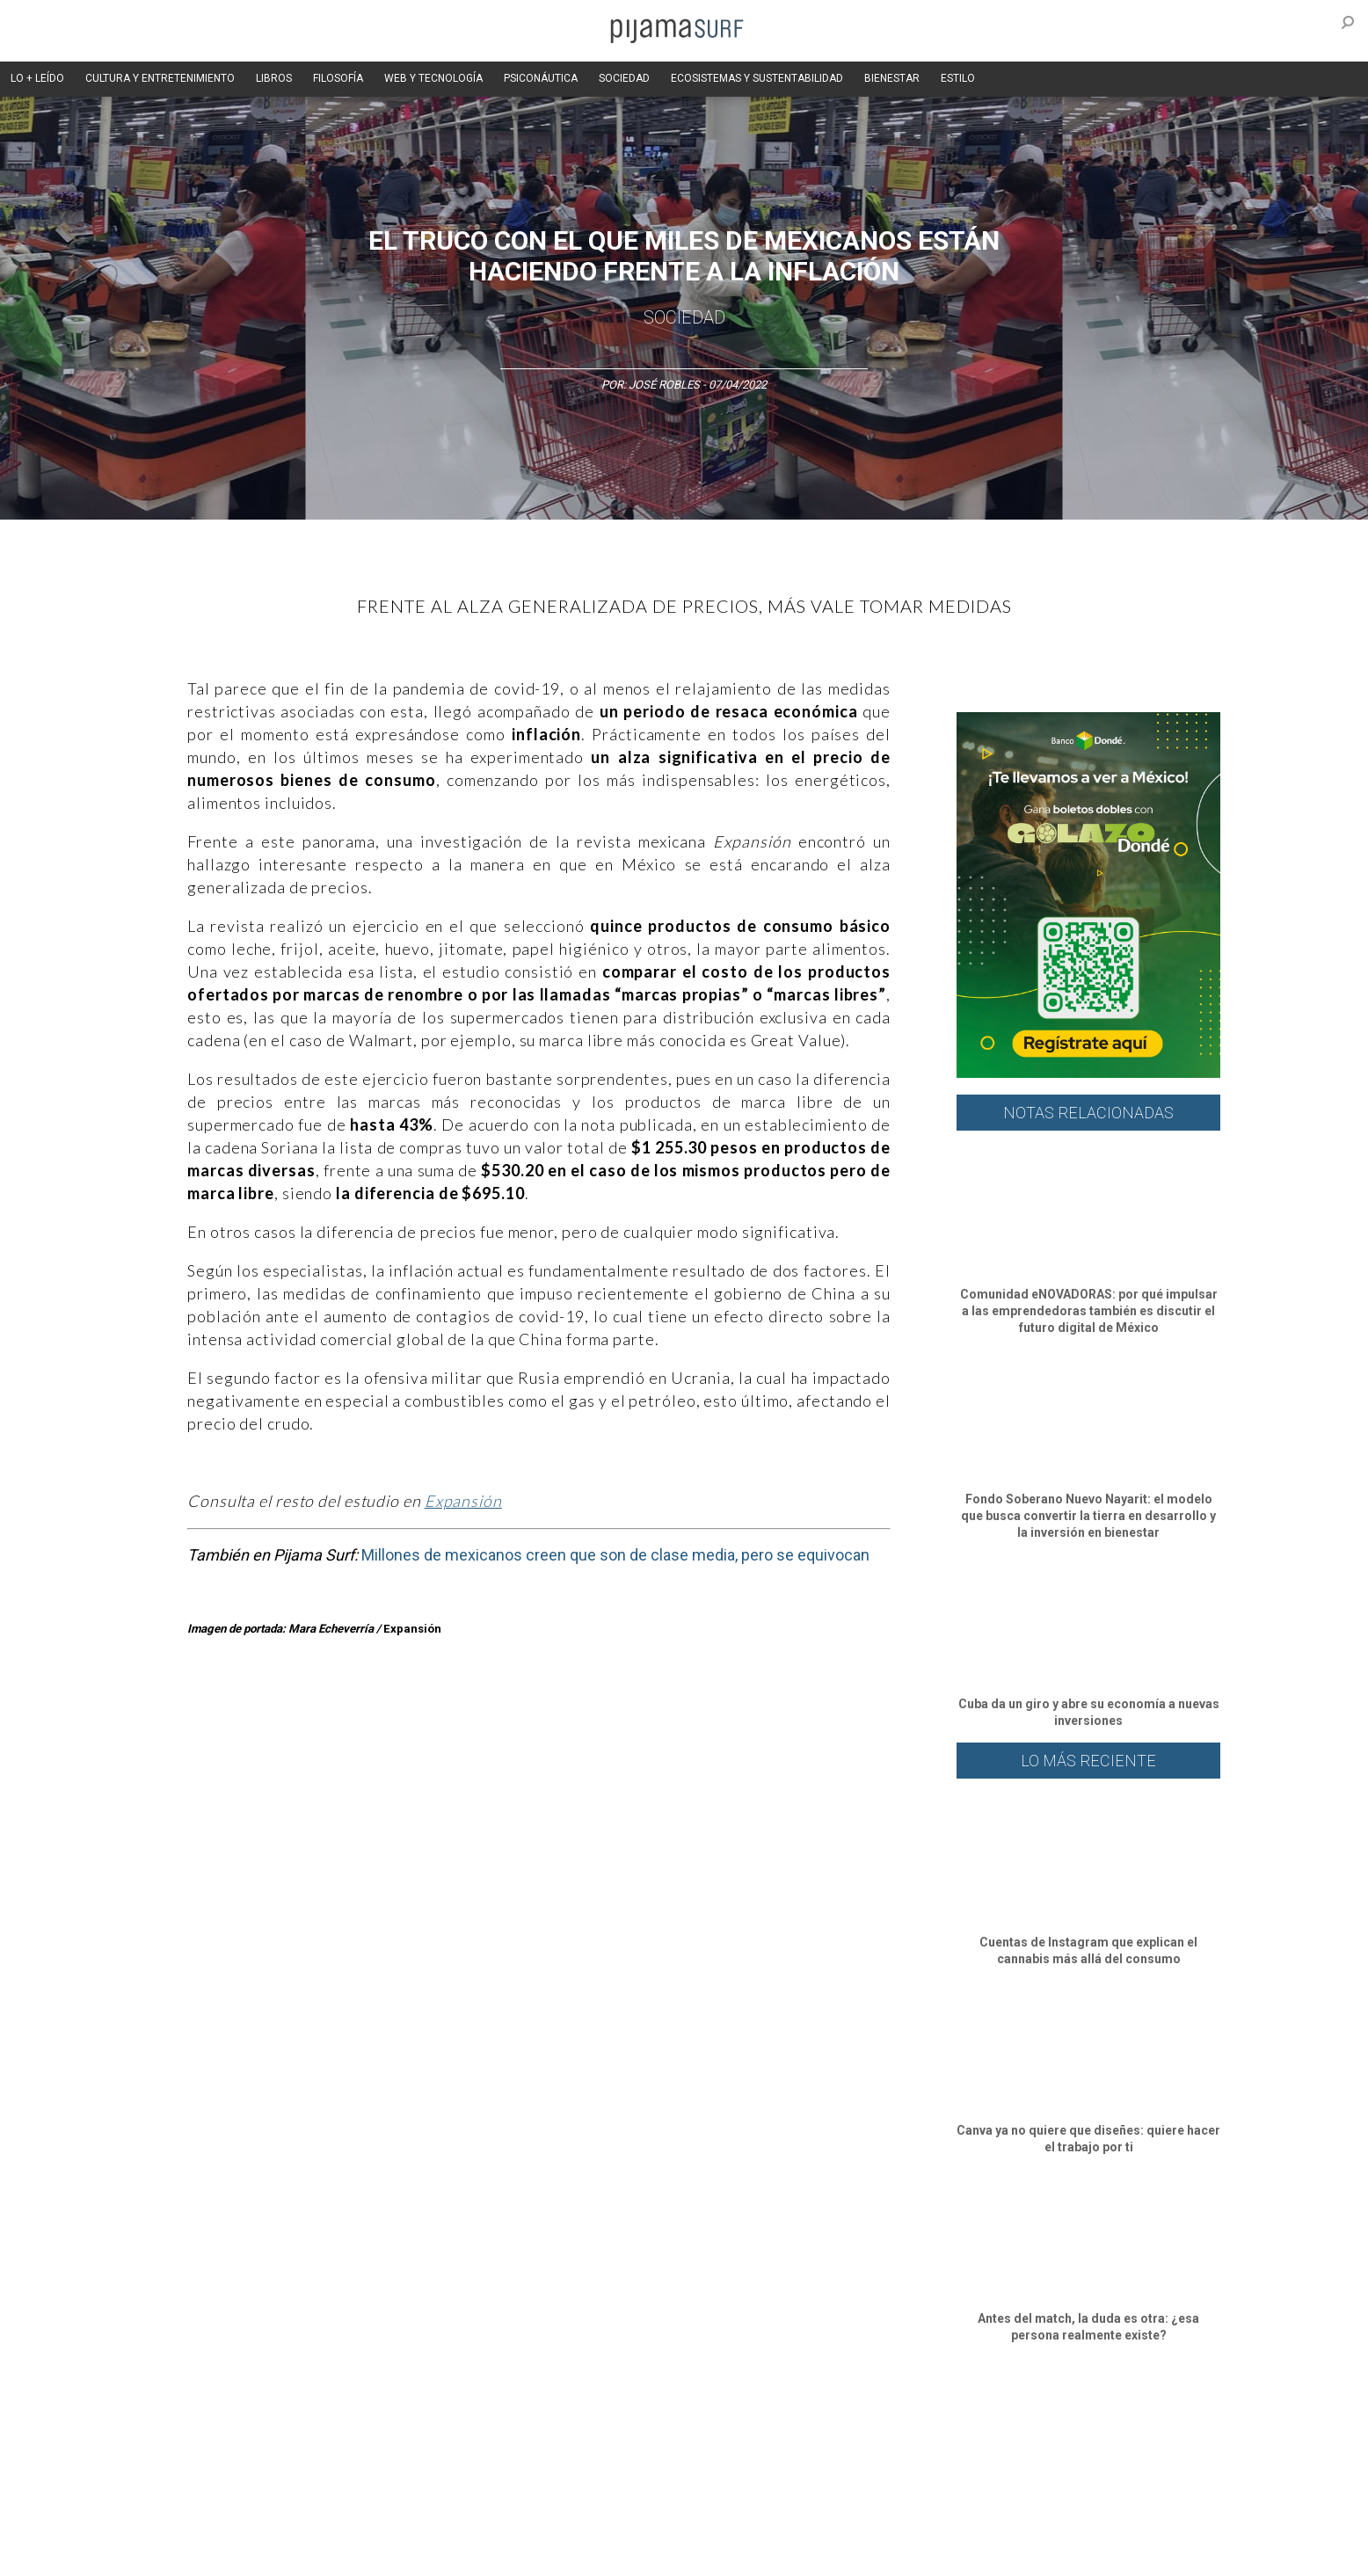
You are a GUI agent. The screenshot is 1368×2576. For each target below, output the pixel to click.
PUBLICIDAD (369, 2522)
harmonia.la (525, 2553)
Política (628, 2426)
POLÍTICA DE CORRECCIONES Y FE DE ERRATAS (1007, 2522)
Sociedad (684, 317)
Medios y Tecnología (432, 2426)
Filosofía (344, 2426)
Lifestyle (957, 2426)
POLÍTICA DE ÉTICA (612, 2522)
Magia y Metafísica (546, 2426)
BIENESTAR (892, 78)
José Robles (664, 384)
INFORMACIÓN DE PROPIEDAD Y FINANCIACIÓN (270, 2553)
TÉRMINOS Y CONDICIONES (483, 2522)
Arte (241, 2426)
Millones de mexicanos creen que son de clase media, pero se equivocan (615, 1555)
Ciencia (287, 2426)
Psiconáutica (696, 2426)
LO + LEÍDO (37, 78)
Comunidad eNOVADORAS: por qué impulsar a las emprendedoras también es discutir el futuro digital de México (1089, 1311)
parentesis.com (440, 2553)
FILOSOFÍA (338, 78)
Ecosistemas (841, 2426)
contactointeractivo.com (631, 2553)
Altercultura (185, 2426)
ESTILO (958, 78)
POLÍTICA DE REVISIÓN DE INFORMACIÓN (775, 2522)
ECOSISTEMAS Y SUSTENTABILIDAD (757, 78)
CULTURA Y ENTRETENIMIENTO (160, 78)
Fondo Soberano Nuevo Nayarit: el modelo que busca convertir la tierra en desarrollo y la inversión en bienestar (1088, 1515)
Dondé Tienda (743, 2553)
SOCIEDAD (624, 78)
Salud (905, 2426)
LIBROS (274, 78)
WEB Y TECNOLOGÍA (433, 78)
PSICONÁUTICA (541, 78)
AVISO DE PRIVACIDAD (211, 2522)
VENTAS (303, 2522)
